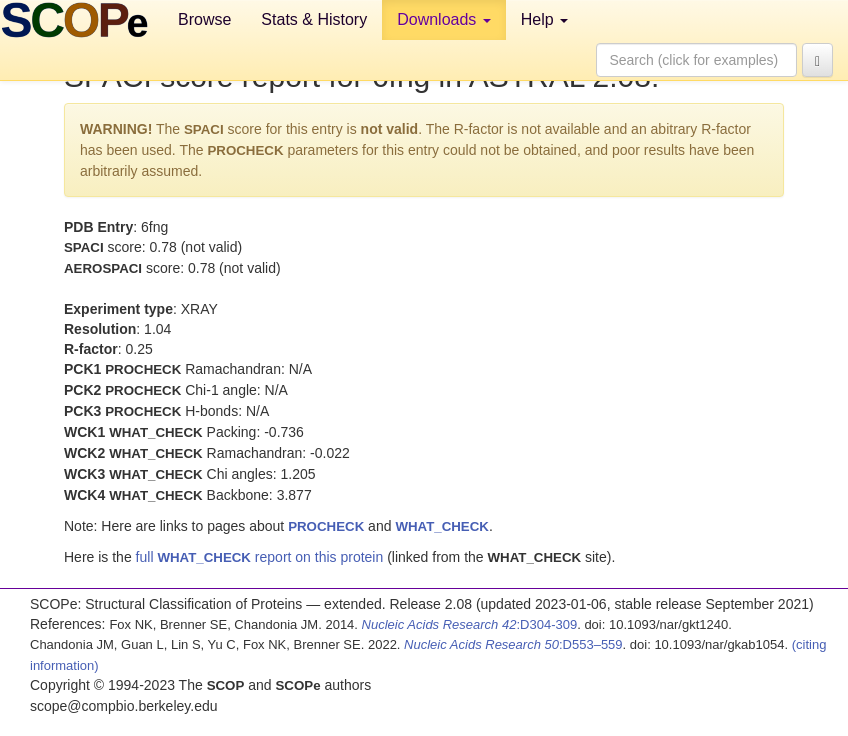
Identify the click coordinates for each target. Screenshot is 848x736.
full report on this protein (260, 557)
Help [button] (544, 19)
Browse (204, 19)
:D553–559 (513, 644)
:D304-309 (470, 624)
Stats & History (314, 19)
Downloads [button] (444, 19)
